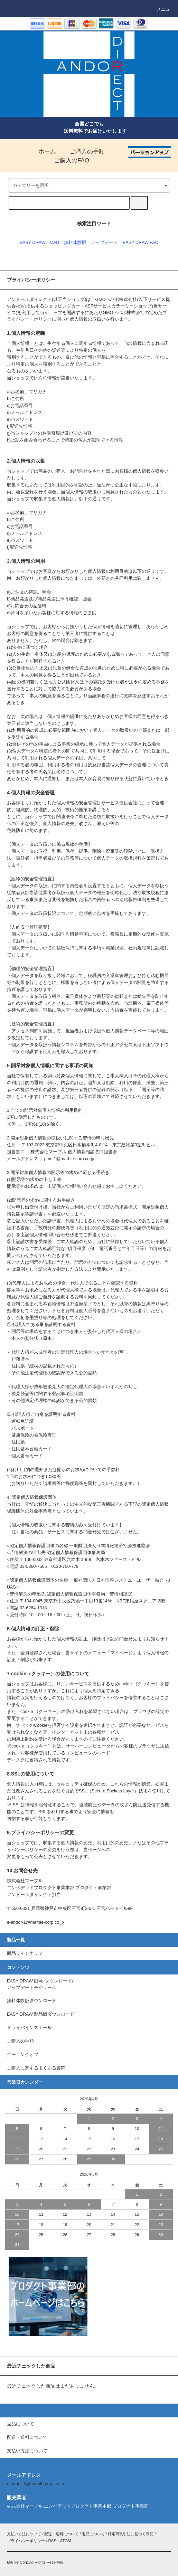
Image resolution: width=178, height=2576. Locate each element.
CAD (54, 242)
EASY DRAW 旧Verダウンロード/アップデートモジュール (40, 1984)
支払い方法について (24, 2534)
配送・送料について (61, 2534)
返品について (93, 2534)
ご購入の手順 (83, 151)
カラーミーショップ (131, 306)
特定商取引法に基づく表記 (130, 2534)
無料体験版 (75, 242)
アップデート (104, 242)
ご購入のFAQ (67, 160)
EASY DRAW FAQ (141, 242)
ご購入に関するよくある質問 (36, 2068)
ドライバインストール (29, 2027)
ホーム (43, 151)
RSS (52, 2541)
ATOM (65, 2541)
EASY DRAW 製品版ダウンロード (40, 2014)
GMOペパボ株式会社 (116, 299)
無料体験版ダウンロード (31, 2000)
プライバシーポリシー (26, 2541)
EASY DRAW (32, 242)
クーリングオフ (22, 2054)
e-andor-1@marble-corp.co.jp (35, 2483)
